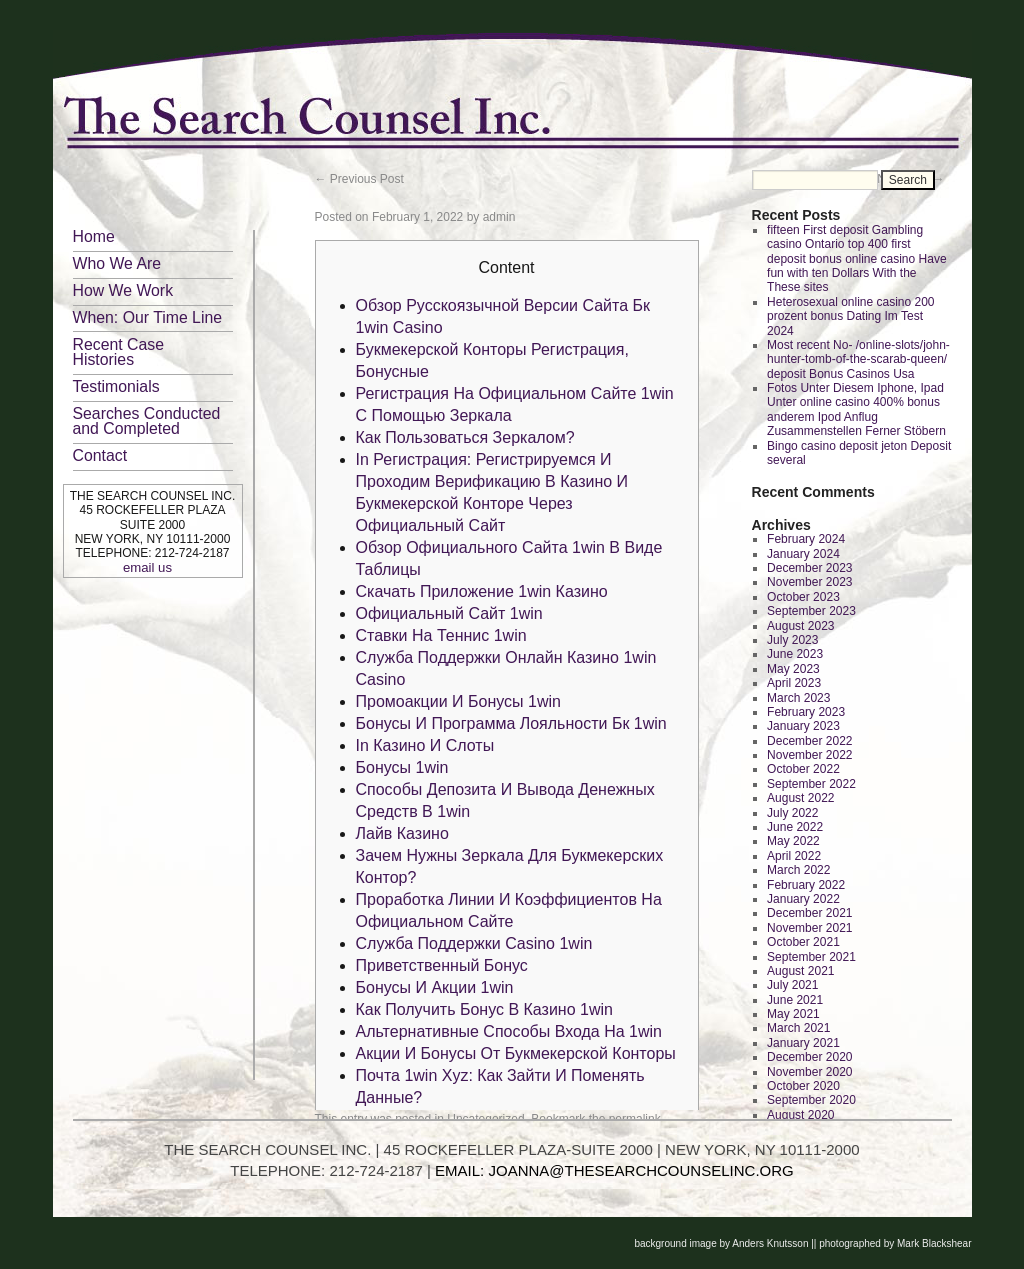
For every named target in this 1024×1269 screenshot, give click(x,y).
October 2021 (803, 942)
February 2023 (806, 712)
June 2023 (795, 654)
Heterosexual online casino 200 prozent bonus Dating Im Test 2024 (850, 316)
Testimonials (116, 386)
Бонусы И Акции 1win (435, 987)
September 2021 (811, 957)
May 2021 (793, 1014)
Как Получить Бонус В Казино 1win (484, 1009)
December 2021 (809, 913)
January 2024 (803, 554)
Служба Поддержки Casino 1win (474, 943)
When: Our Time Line (148, 317)
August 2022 (800, 798)
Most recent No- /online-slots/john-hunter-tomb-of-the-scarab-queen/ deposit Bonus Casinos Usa (858, 359)
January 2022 (803, 899)
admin (499, 217)
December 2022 (809, 741)
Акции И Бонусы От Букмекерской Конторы (516, 1053)
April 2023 (794, 683)
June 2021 (795, 1000)
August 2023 (800, 626)
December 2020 (809, 1057)
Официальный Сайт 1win (449, 613)
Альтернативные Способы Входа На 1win (509, 1031)
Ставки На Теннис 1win (441, 635)
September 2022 (811, 784)
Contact (100, 455)
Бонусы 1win (402, 767)
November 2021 (809, 928)
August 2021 (800, 971)
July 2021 (792, 985)
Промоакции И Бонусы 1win (458, 701)
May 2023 (793, 669)
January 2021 (803, 1043)
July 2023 (792, 640)
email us (147, 567)
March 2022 (798, 870)
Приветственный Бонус (442, 965)
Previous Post (359, 179)
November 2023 (809, 582)
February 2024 (806, 539)
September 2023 (811, 611)
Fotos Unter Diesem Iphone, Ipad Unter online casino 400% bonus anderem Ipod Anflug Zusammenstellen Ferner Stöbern (856, 409)
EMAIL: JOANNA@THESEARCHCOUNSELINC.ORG (614, 1170)
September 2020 (811, 1100)
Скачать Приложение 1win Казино (482, 591)
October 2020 (803, 1086)
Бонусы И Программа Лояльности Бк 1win (511, 723)
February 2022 (806, 885)
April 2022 (794, 856)
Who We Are (117, 263)
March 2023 (798, 698)
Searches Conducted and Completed (147, 421)
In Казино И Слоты (425, 745)
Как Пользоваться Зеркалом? (465, 437)
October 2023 (803, 597)
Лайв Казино (402, 833)
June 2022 (795, 827)
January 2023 (803, 726)
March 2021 (798, 1028)
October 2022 (803, 769)
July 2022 (792, 813)
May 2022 (793, 841)
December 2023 (809, 568)
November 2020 (809, 1072)
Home (94, 236)
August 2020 (800, 1115)
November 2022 (809, 755)
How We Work (123, 290)
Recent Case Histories (119, 352)
